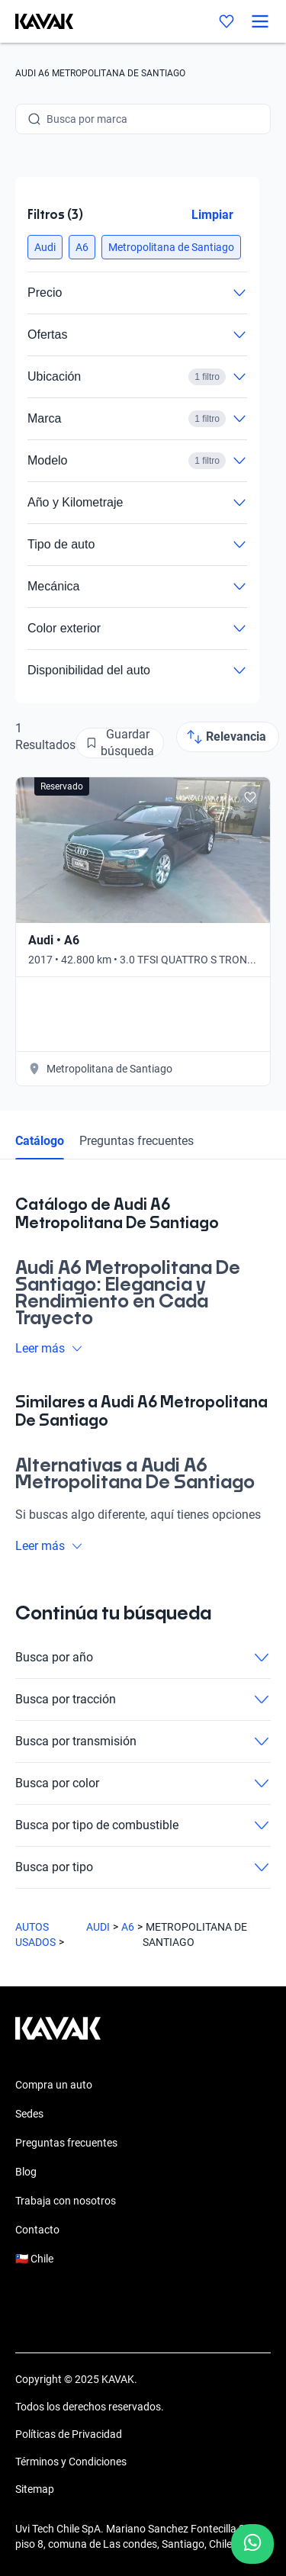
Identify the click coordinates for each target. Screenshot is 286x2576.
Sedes (29, 2114)
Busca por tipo (143, 1867)
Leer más (49, 1348)
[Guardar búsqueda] (120, 743)
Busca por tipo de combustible (143, 1825)
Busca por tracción (143, 1699)
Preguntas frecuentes (136, 1141)
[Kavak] (36, 21)
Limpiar (212, 214)
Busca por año (143, 1657)
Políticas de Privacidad (68, 2434)
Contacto (37, 2230)
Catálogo (39, 1141)
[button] (45, 247)
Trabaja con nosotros (65, 2201)
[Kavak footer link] (58, 2036)
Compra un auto (53, 2085)
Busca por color (143, 1783)
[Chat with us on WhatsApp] (252, 2544)
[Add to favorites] (250, 797)
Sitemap (34, 2489)
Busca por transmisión (143, 1741)
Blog (26, 2172)
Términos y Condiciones (71, 2461)
